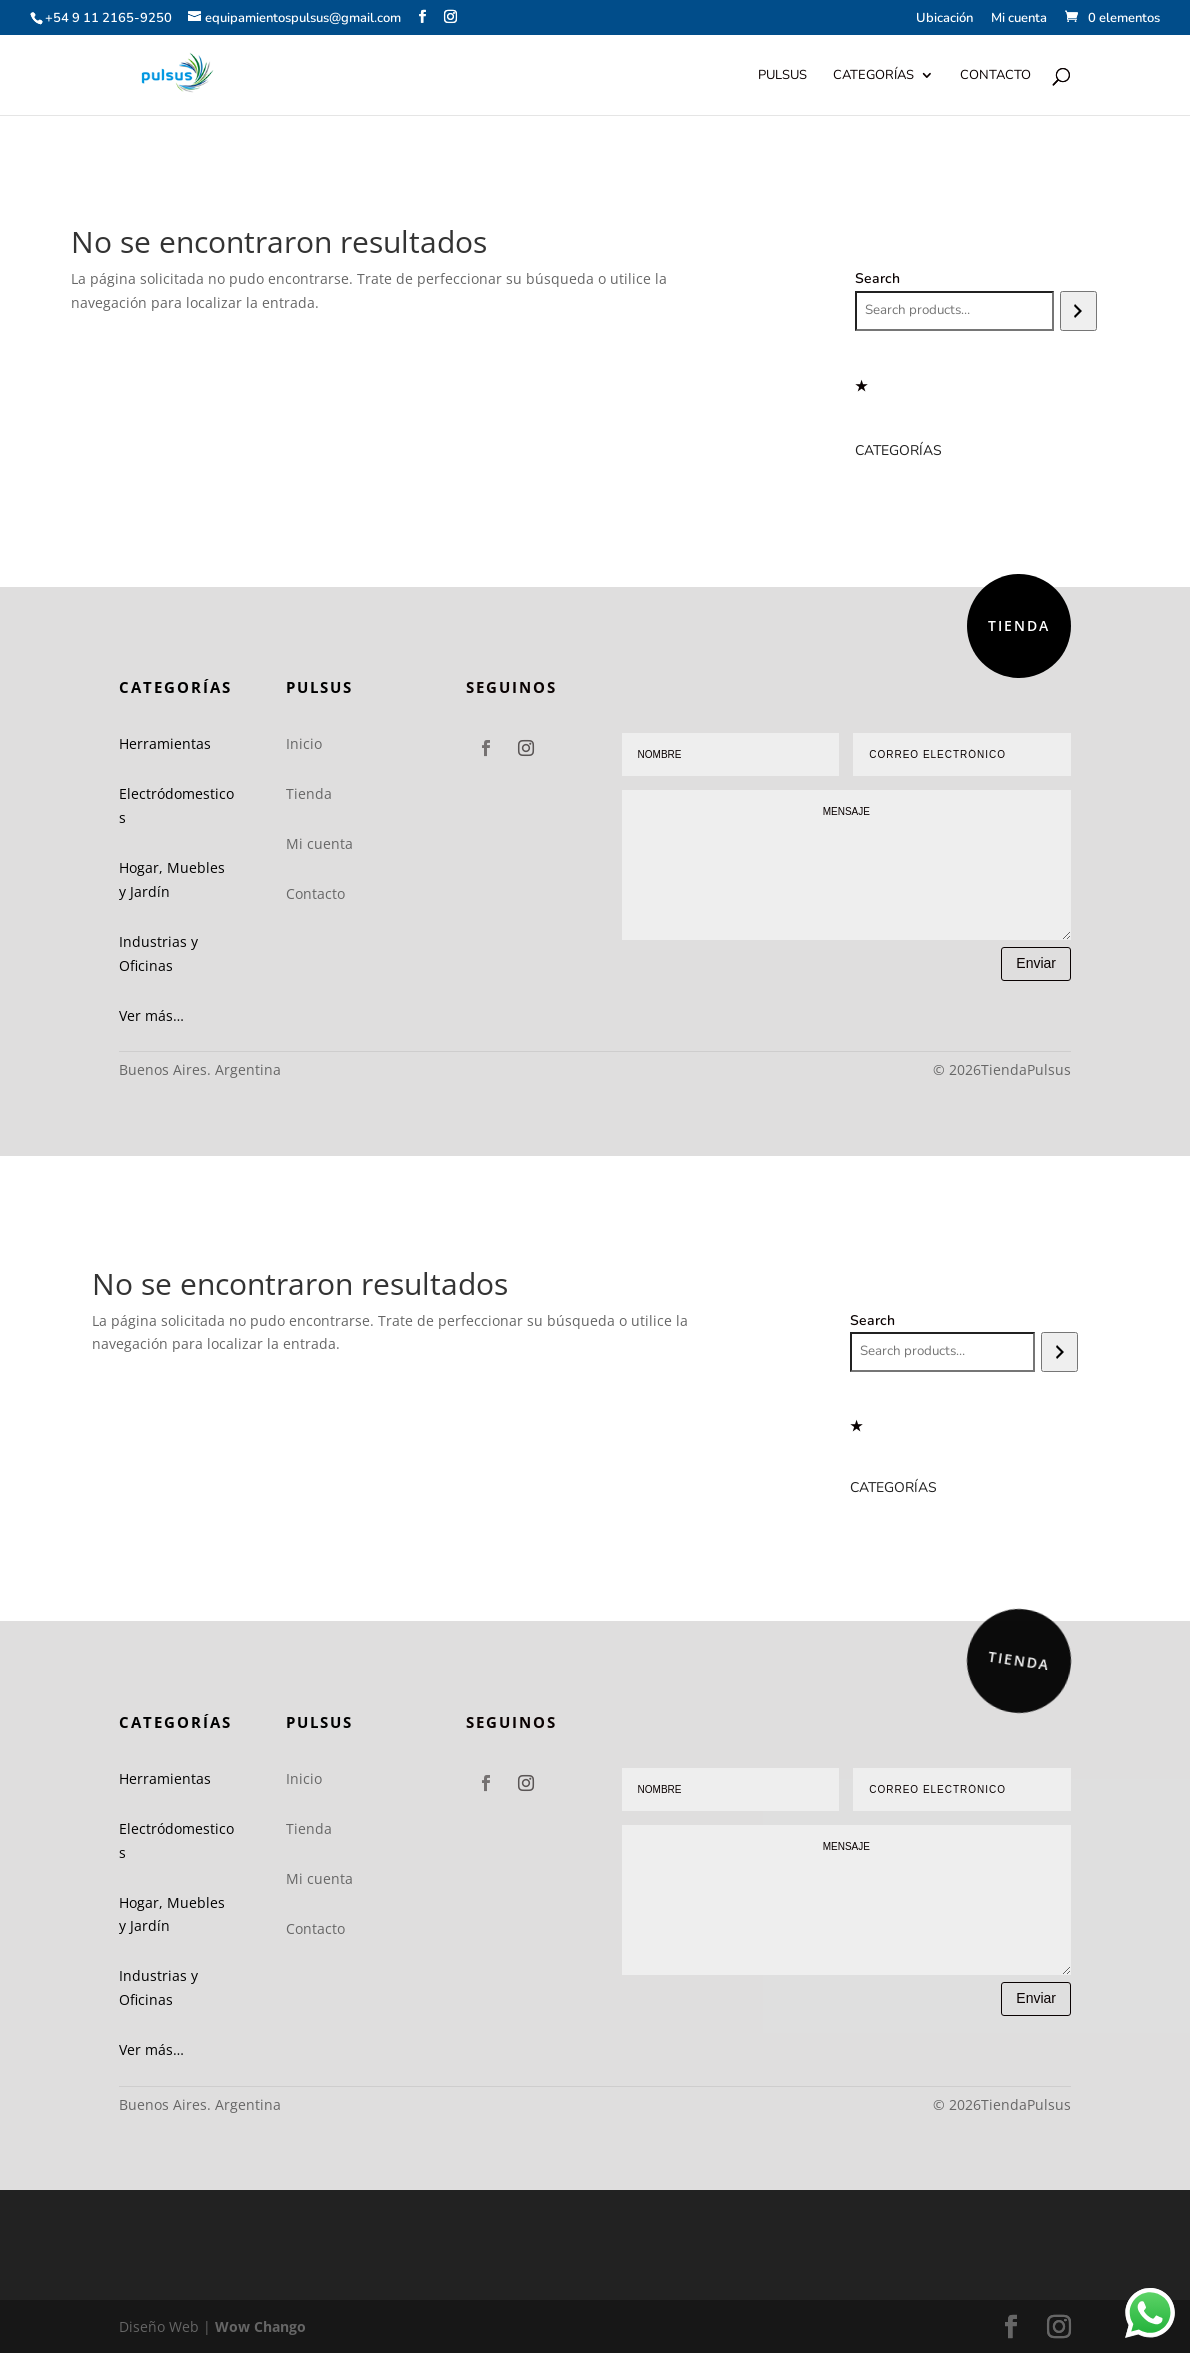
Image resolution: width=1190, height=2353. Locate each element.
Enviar (1036, 963)
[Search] (1078, 311)
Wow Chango (260, 2326)
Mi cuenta (1019, 19)
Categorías (873, 76)
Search (877, 278)
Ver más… (151, 1015)
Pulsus (782, 76)
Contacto (995, 76)
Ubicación (944, 19)
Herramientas (165, 743)
